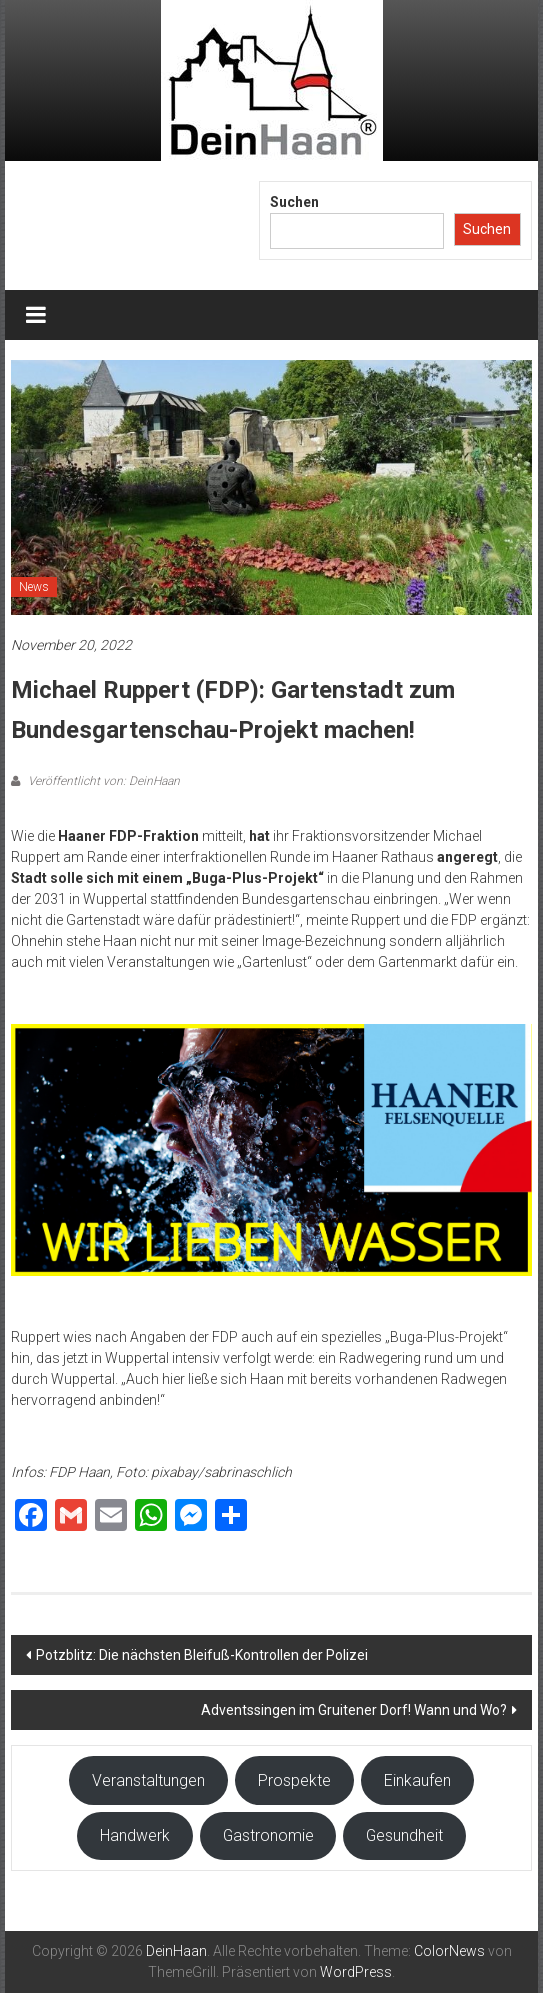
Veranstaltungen (148, 1780)
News (34, 587)
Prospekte (294, 1780)
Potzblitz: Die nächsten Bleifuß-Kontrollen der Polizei (202, 1655)
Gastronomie (268, 1835)
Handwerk (135, 1835)
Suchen (294, 202)
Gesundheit (404, 1835)
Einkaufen (417, 1780)
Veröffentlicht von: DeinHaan (102, 781)
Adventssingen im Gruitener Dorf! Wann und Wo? (354, 1710)
